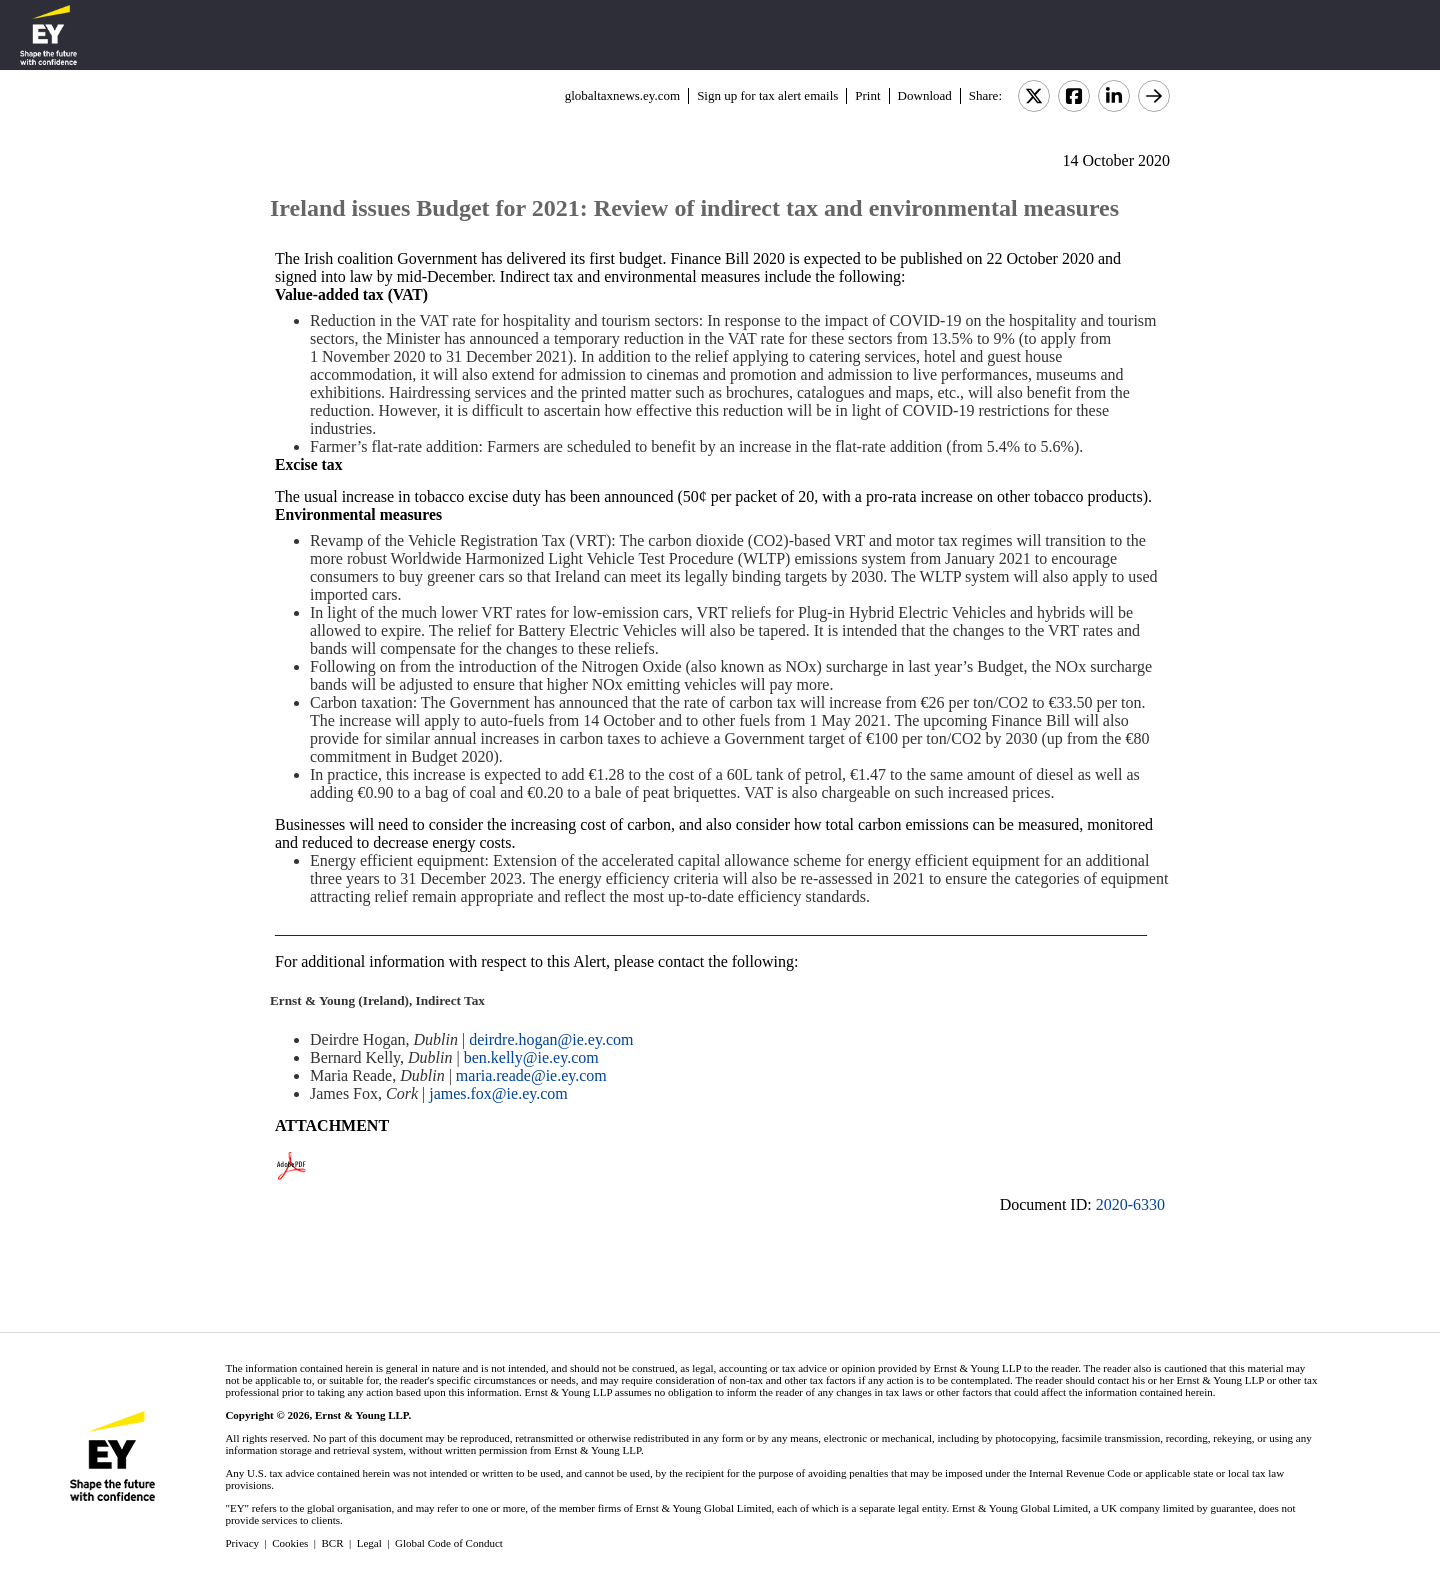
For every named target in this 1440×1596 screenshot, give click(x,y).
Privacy (242, 1543)
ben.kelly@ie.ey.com (531, 1057)
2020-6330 (1130, 1204)
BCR (333, 1543)
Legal (369, 1543)
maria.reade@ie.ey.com (531, 1075)
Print (867, 95)
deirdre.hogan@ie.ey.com (551, 1039)
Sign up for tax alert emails (767, 95)
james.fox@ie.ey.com (498, 1093)
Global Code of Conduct (449, 1543)
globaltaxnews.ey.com (622, 95)
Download (925, 95)
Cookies (290, 1543)
